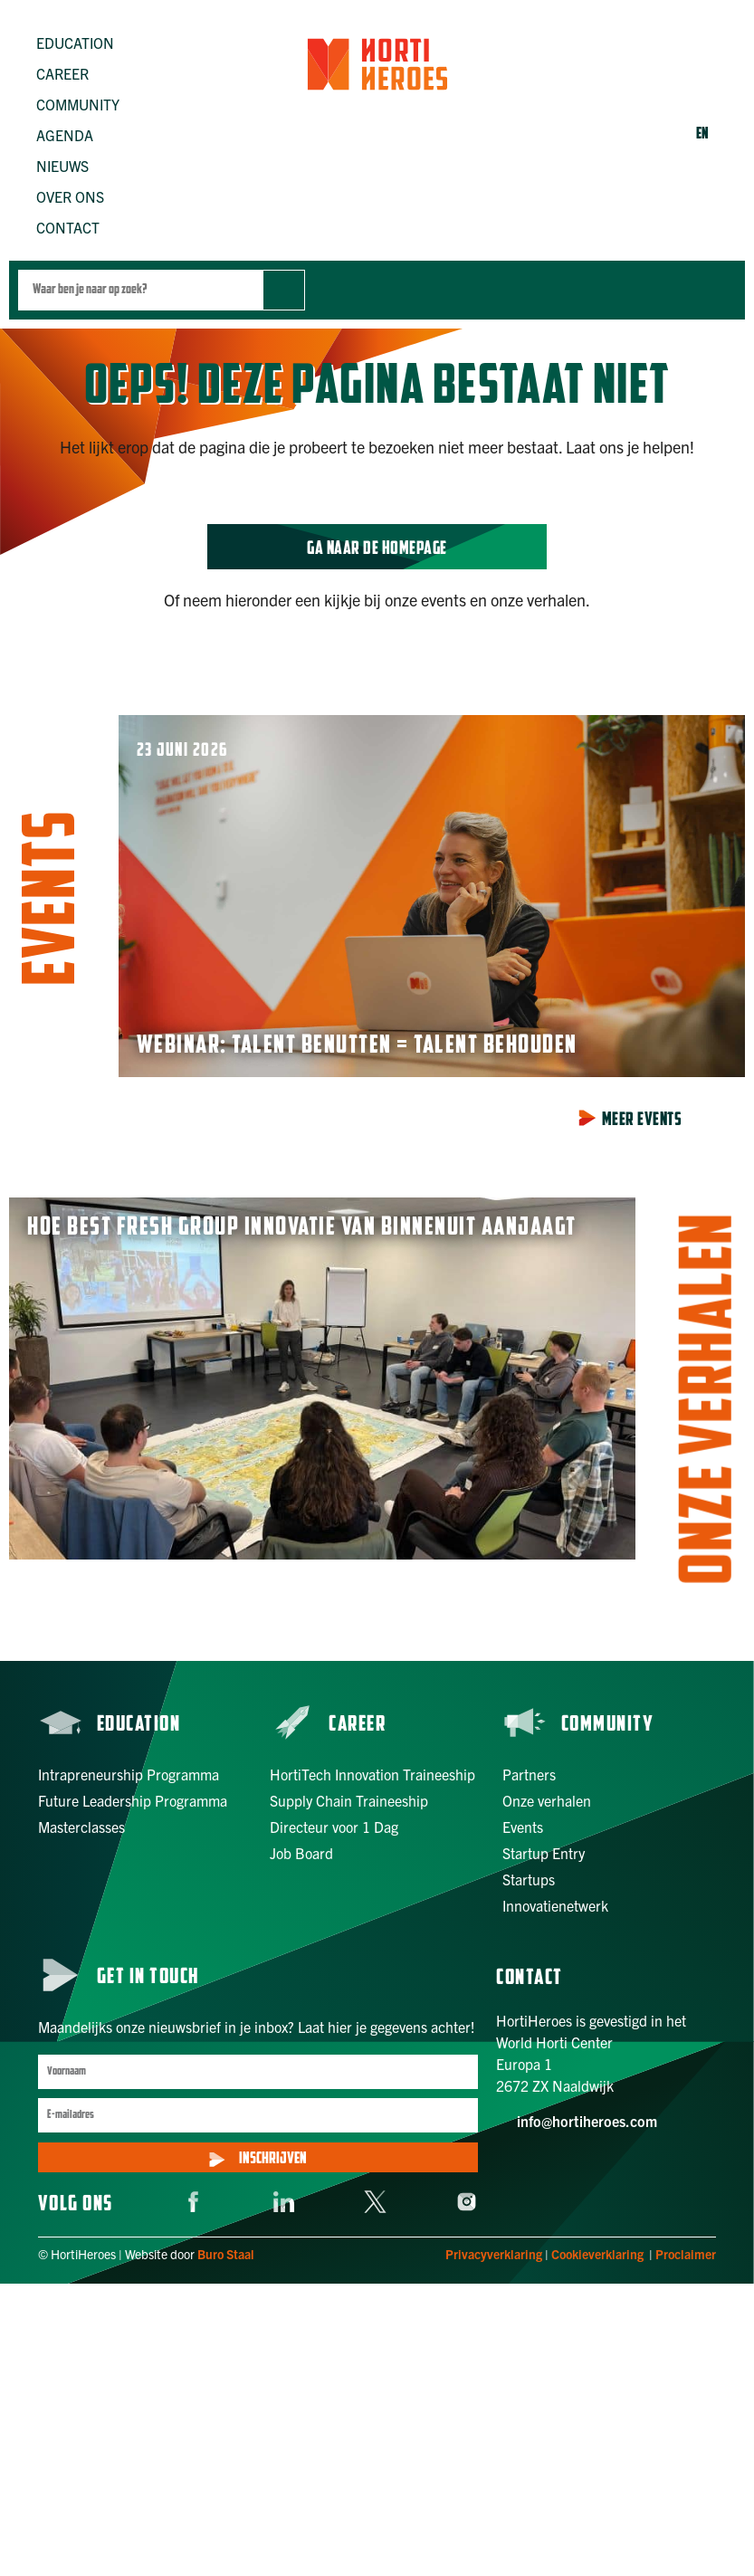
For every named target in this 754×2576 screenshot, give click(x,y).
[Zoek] (283, 290)
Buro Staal (225, 2254)
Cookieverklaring (597, 2254)
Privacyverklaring (493, 2254)
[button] (85, 42)
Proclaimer (685, 2254)
